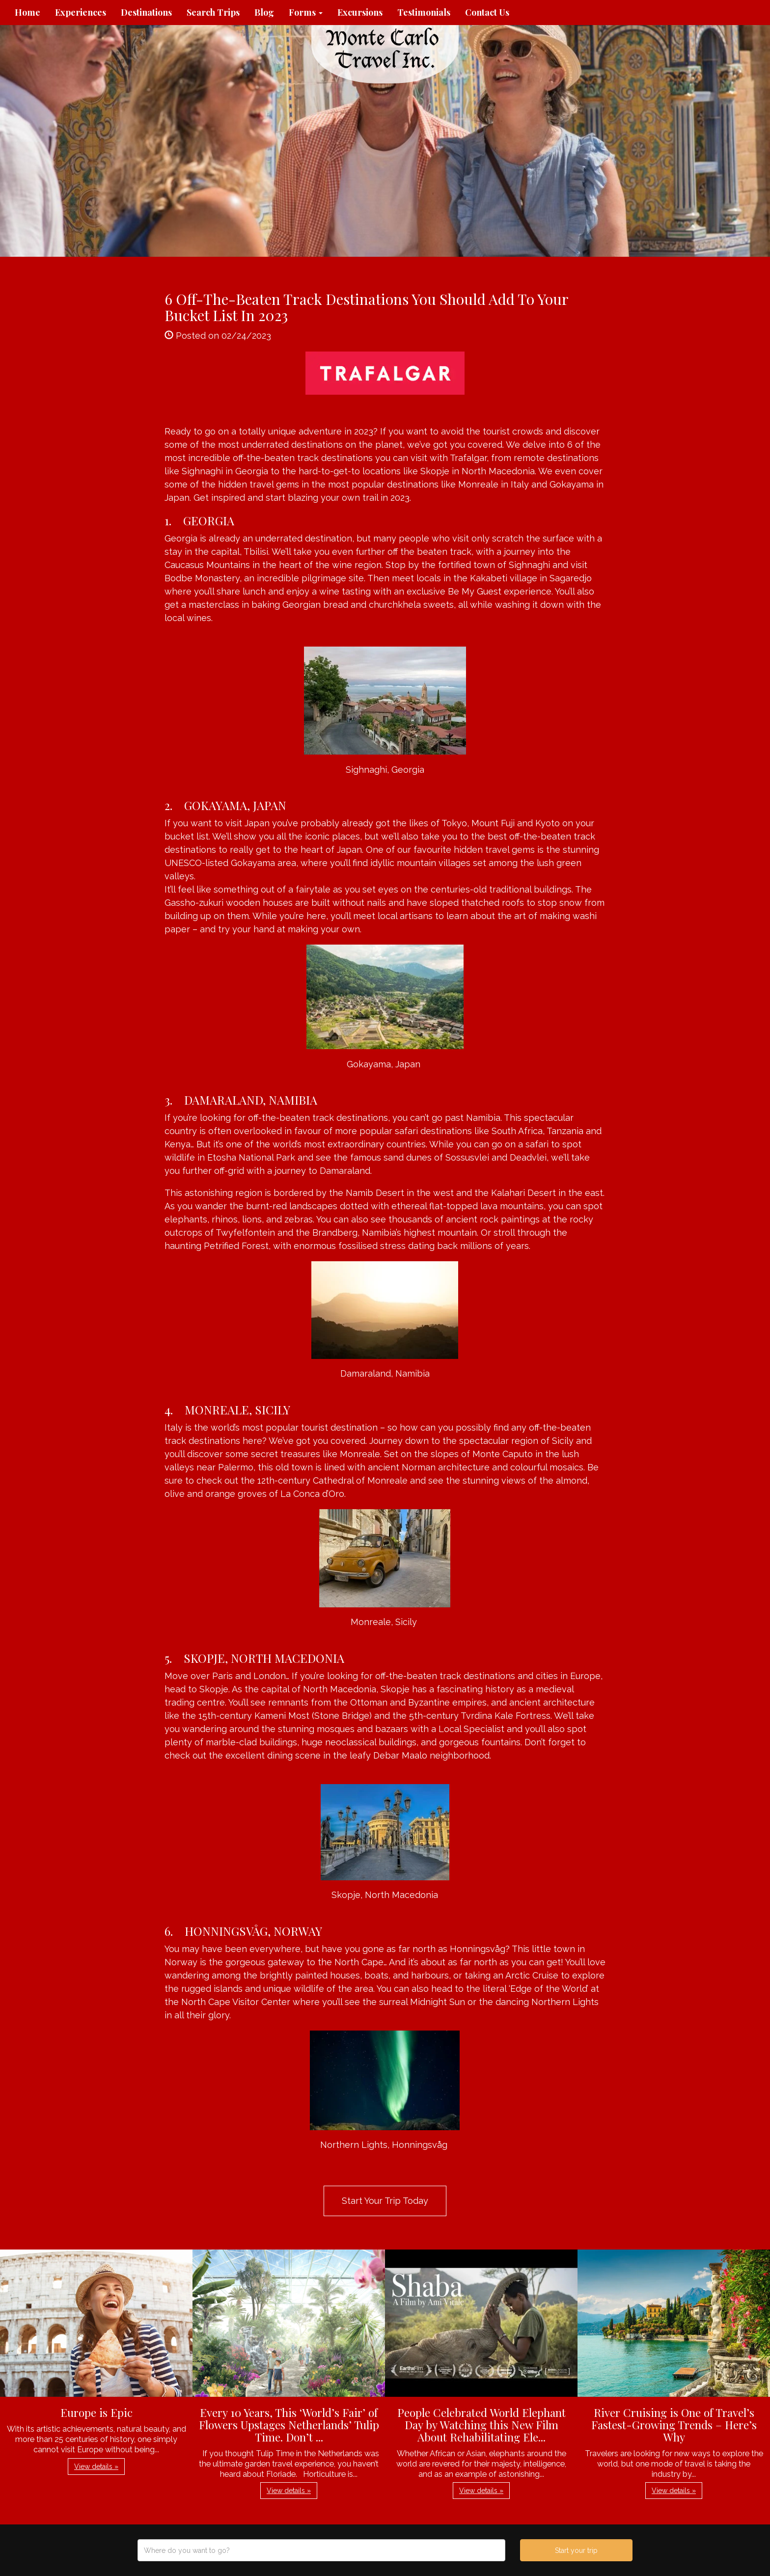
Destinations (146, 12)
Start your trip (576, 2550)
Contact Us (487, 12)
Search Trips (213, 12)
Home (27, 12)
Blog (264, 12)
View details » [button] (96, 2466)
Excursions (360, 12)
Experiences (80, 12)
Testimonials (423, 12)
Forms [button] (306, 12)
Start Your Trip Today (385, 2201)
